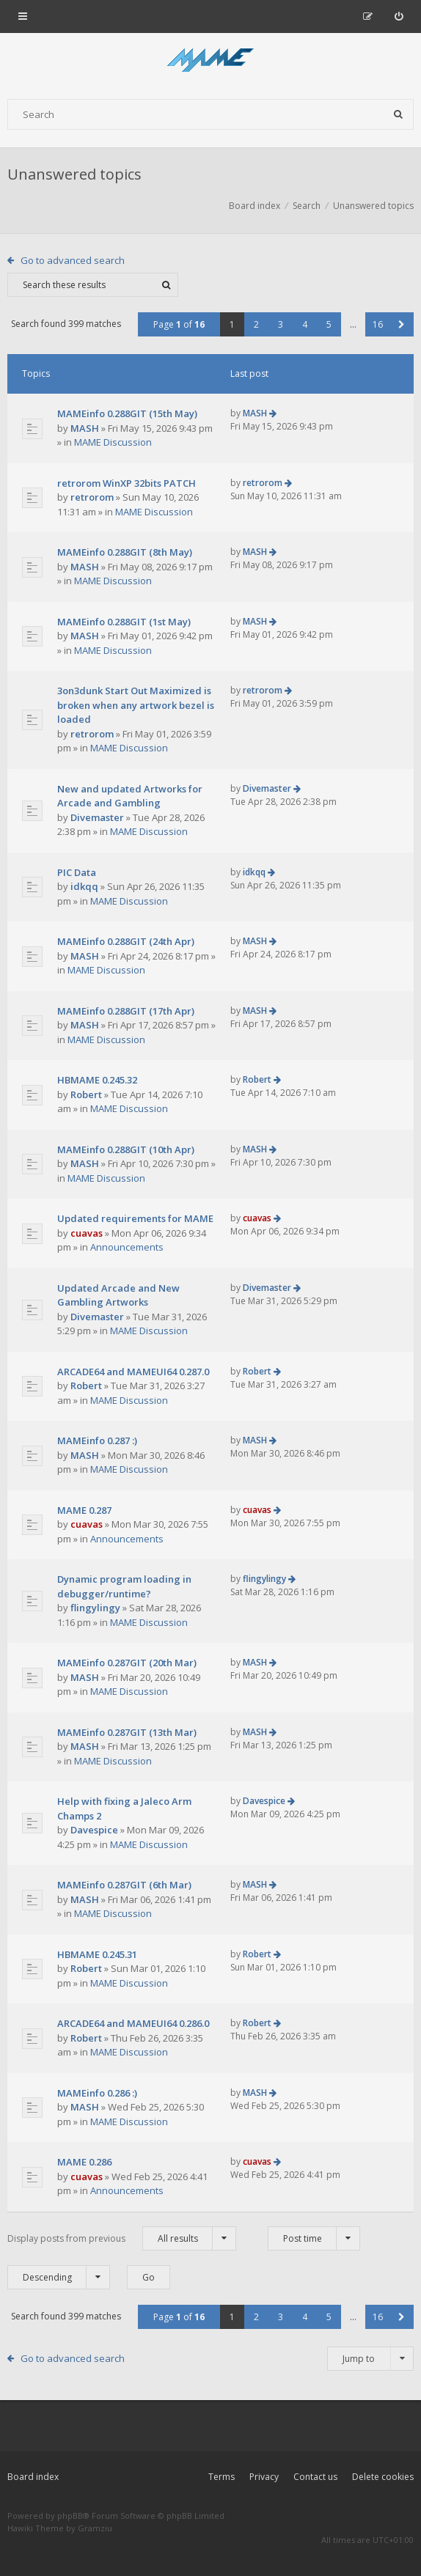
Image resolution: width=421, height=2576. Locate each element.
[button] (401, 324)
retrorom (92, 497)
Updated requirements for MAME (135, 1218)
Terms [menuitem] (221, 2476)
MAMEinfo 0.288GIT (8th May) (124, 552)
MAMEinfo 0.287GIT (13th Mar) (127, 1732)
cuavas (86, 1233)
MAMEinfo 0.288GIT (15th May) (127, 413)
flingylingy (95, 1607)
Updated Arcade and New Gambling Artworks (118, 1295)
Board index (33, 2476)
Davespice (94, 1829)
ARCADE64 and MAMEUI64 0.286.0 (133, 2023)
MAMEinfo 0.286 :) (97, 2093)
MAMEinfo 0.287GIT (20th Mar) (127, 1662)
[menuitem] (399, 16)
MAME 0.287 (84, 1510)
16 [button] (378, 324)
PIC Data (76, 872)
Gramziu (95, 2527)
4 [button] (304, 324)
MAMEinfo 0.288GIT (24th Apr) (125, 941)
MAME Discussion (113, 442)
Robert (86, 1094)
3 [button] (280, 324)
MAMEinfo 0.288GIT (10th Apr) (125, 1149)
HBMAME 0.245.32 (97, 1079)
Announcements (127, 1247)
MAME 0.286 (84, 2161)
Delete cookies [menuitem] (383, 2476)
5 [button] (329, 324)
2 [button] (256, 324)
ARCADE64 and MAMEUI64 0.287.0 (133, 1371)
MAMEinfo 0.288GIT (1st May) (124, 621)
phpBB (70, 2515)
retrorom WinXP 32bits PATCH (126, 483)
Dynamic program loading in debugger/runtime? (124, 1586)
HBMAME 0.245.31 (97, 1954)
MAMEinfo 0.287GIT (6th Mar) (124, 1884)
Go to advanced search (73, 260)
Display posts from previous (121, 2238)
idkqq (84, 886)
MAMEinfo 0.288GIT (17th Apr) (125, 1010)
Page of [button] (179, 324)
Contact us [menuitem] (315, 2476)
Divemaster (97, 817)
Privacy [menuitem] (264, 2476)
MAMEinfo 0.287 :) (97, 1440)
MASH (84, 428)
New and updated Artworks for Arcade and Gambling (129, 796)
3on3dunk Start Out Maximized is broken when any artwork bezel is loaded (135, 705)
